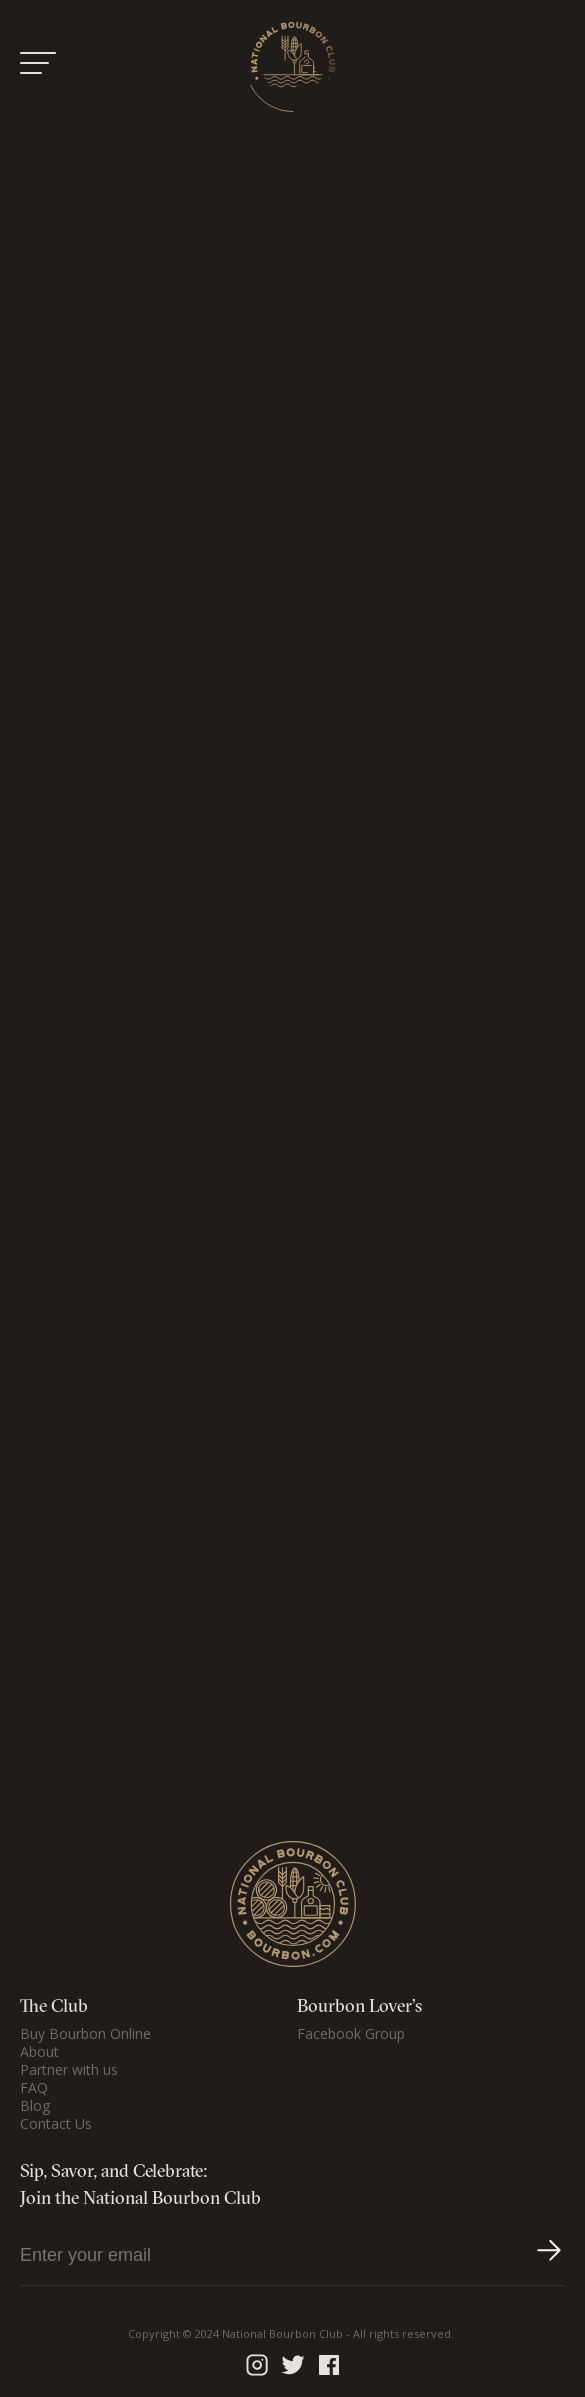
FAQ (34, 2088)
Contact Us (56, 2124)
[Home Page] (293, 66)
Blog (35, 2106)
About (39, 2052)
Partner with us (69, 2070)
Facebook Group (351, 2034)
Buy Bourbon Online (85, 2034)
